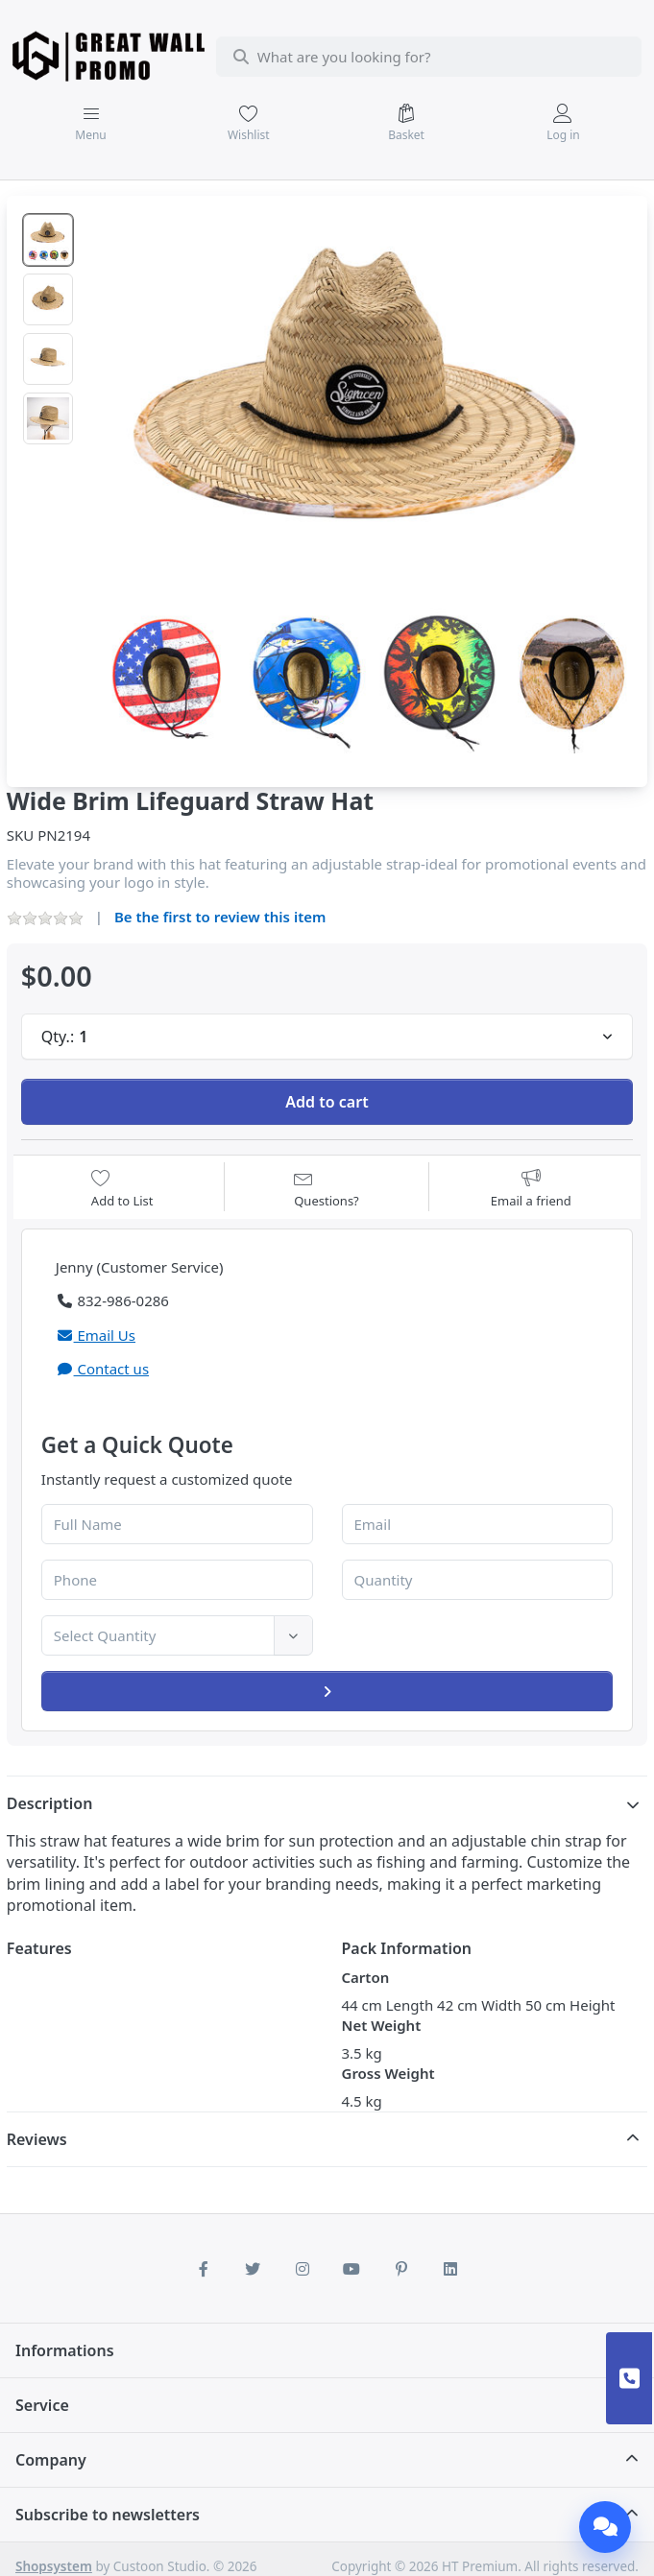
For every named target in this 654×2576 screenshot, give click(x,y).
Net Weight (382, 2025)
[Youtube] (352, 2269)
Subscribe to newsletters (107, 2514)
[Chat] (605, 2527)
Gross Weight (388, 2073)
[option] (48, 240)
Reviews (37, 2139)
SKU (21, 835)
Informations (64, 2350)
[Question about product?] (326, 1188)
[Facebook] (203, 2269)
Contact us (102, 1368)
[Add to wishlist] (122, 1188)
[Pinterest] (401, 2269)
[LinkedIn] (451, 2269)
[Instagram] (302, 2269)
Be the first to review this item (220, 916)
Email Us (95, 1335)
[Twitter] (252, 2269)
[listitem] (362, 481)
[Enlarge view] (362, 481)
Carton (366, 1977)
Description (50, 1803)
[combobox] (429, 56)
